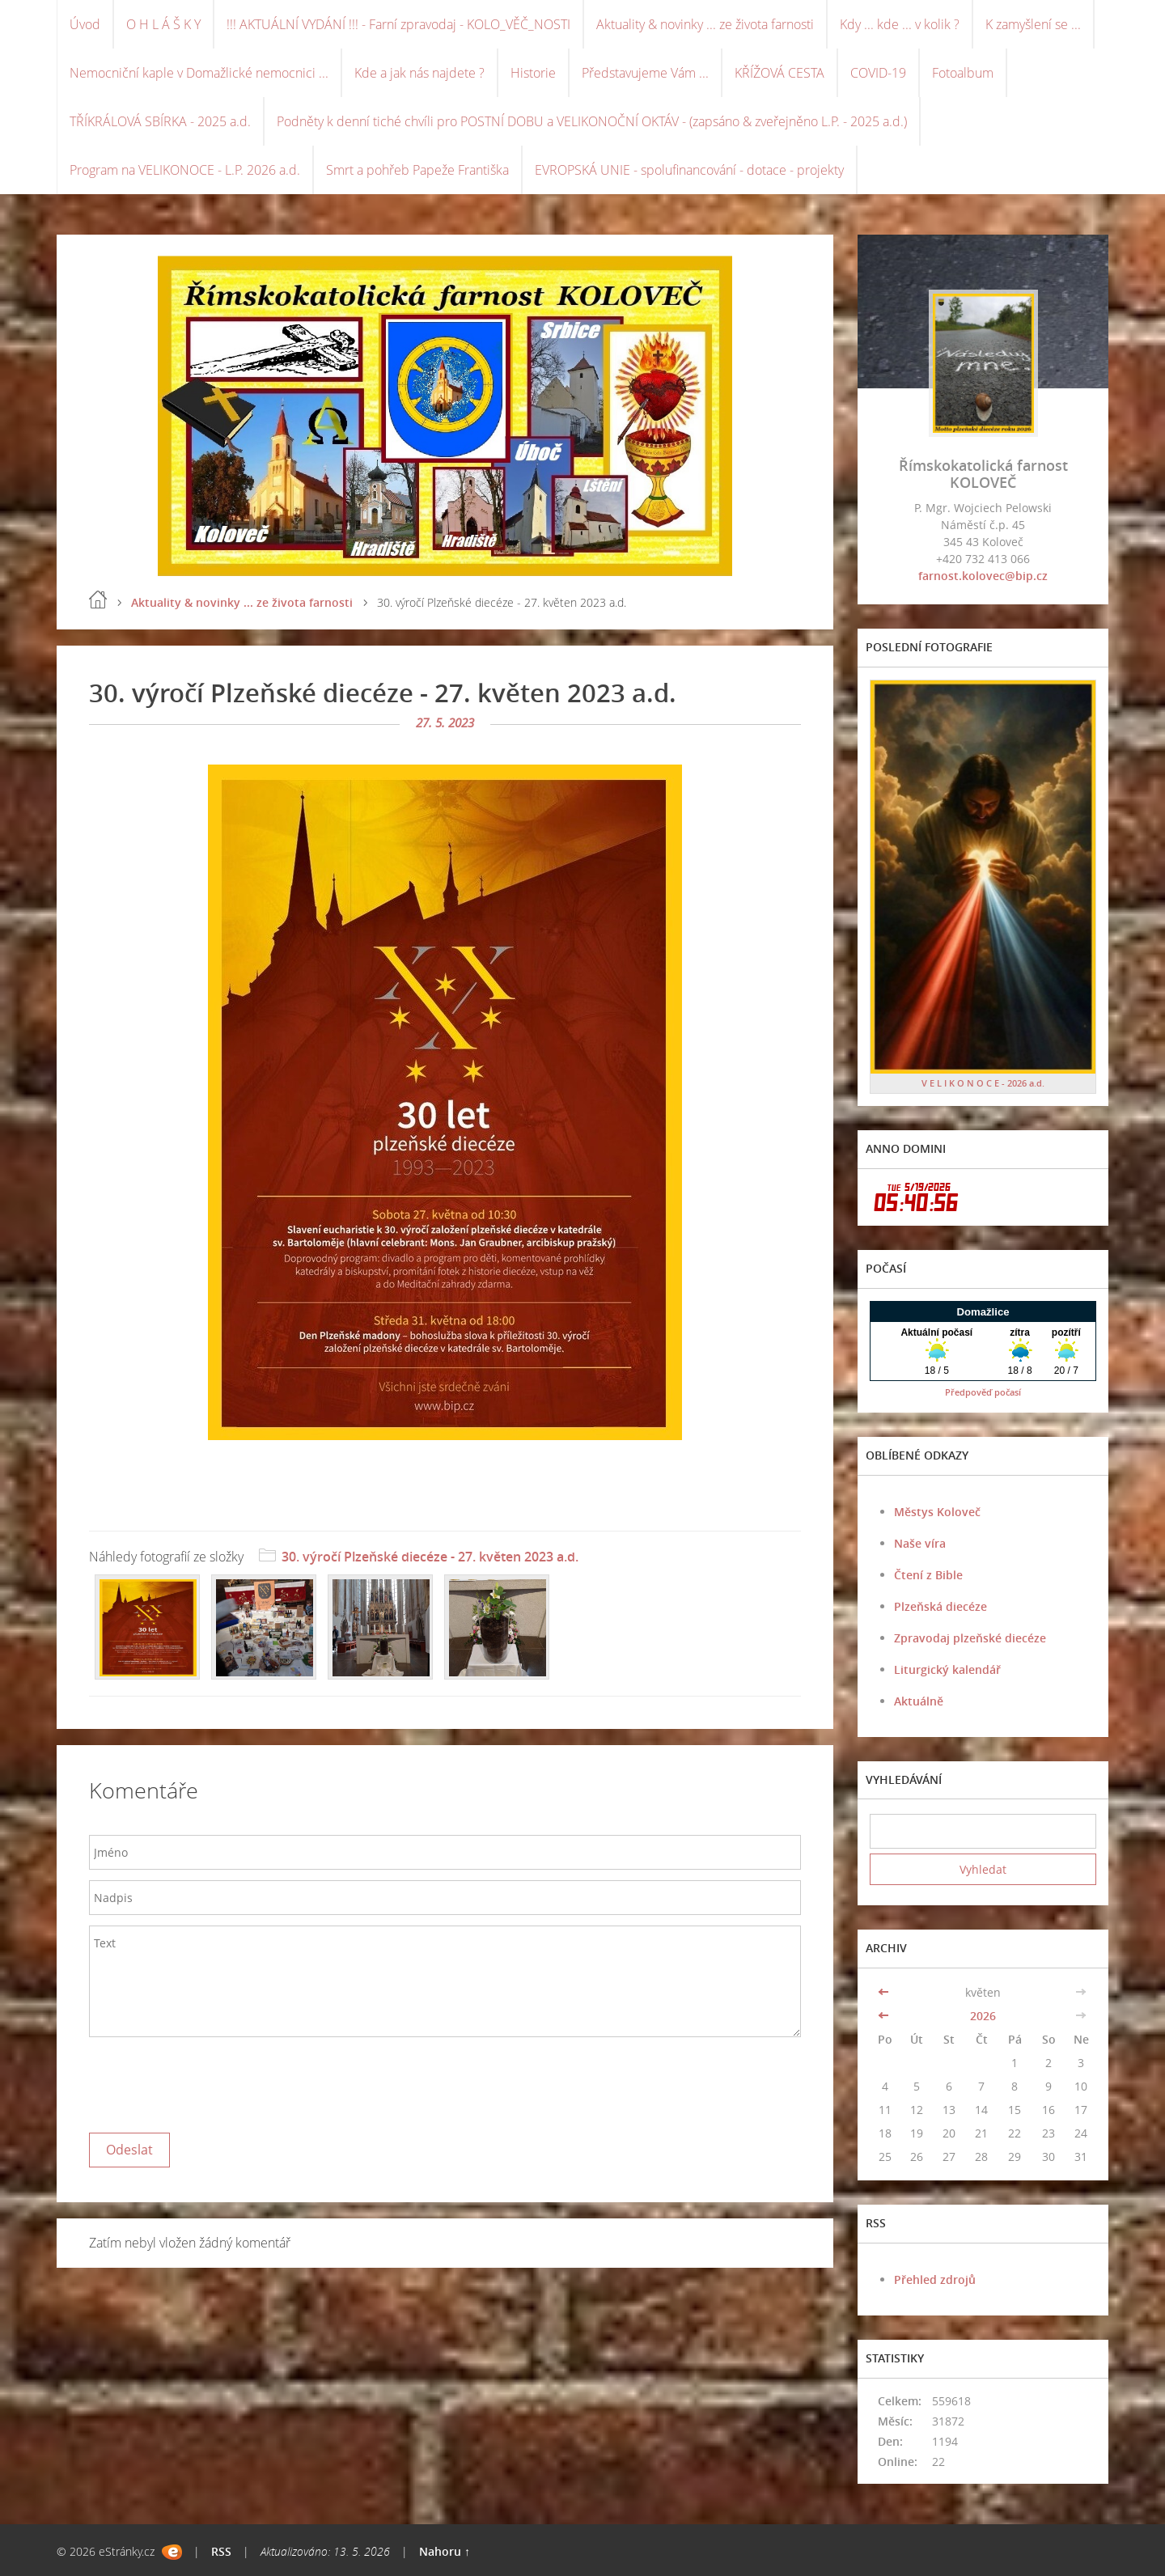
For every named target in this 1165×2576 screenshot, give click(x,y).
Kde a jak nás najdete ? (419, 73)
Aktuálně (918, 1701)
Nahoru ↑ (444, 2551)
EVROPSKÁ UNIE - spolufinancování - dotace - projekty (689, 170)
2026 (983, 2015)
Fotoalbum (962, 73)
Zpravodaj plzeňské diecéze (970, 1638)
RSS (221, 2551)
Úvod (85, 24)
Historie (533, 73)
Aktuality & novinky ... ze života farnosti (705, 24)
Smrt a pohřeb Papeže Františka (417, 170)
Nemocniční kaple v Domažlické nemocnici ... (199, 73)
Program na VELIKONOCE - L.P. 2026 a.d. (185, 170)
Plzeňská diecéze (940, 1606)
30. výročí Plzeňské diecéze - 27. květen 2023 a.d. (430, 1557)
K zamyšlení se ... (1033, 24)
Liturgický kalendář (947, 1669)
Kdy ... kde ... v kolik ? (900, 24)
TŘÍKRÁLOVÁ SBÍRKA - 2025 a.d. (160, 121)
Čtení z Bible (928, 1574)
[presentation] (212, 2080)
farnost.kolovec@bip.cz (983, 575)
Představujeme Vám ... (645, 73)
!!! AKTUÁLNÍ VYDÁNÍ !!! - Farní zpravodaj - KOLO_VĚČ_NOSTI (398, 24)
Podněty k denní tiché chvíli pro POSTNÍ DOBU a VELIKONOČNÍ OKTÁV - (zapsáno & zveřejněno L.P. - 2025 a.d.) (592, 121)
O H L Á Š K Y (163, 24)
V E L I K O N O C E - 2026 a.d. (982, 1083)
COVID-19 (878, 73)
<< (885, 1992)
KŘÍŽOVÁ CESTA (779, 73)
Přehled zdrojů (935, 2279)
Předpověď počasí (983, 1392)
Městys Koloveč (937, 1511)
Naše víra (920, 1543)
